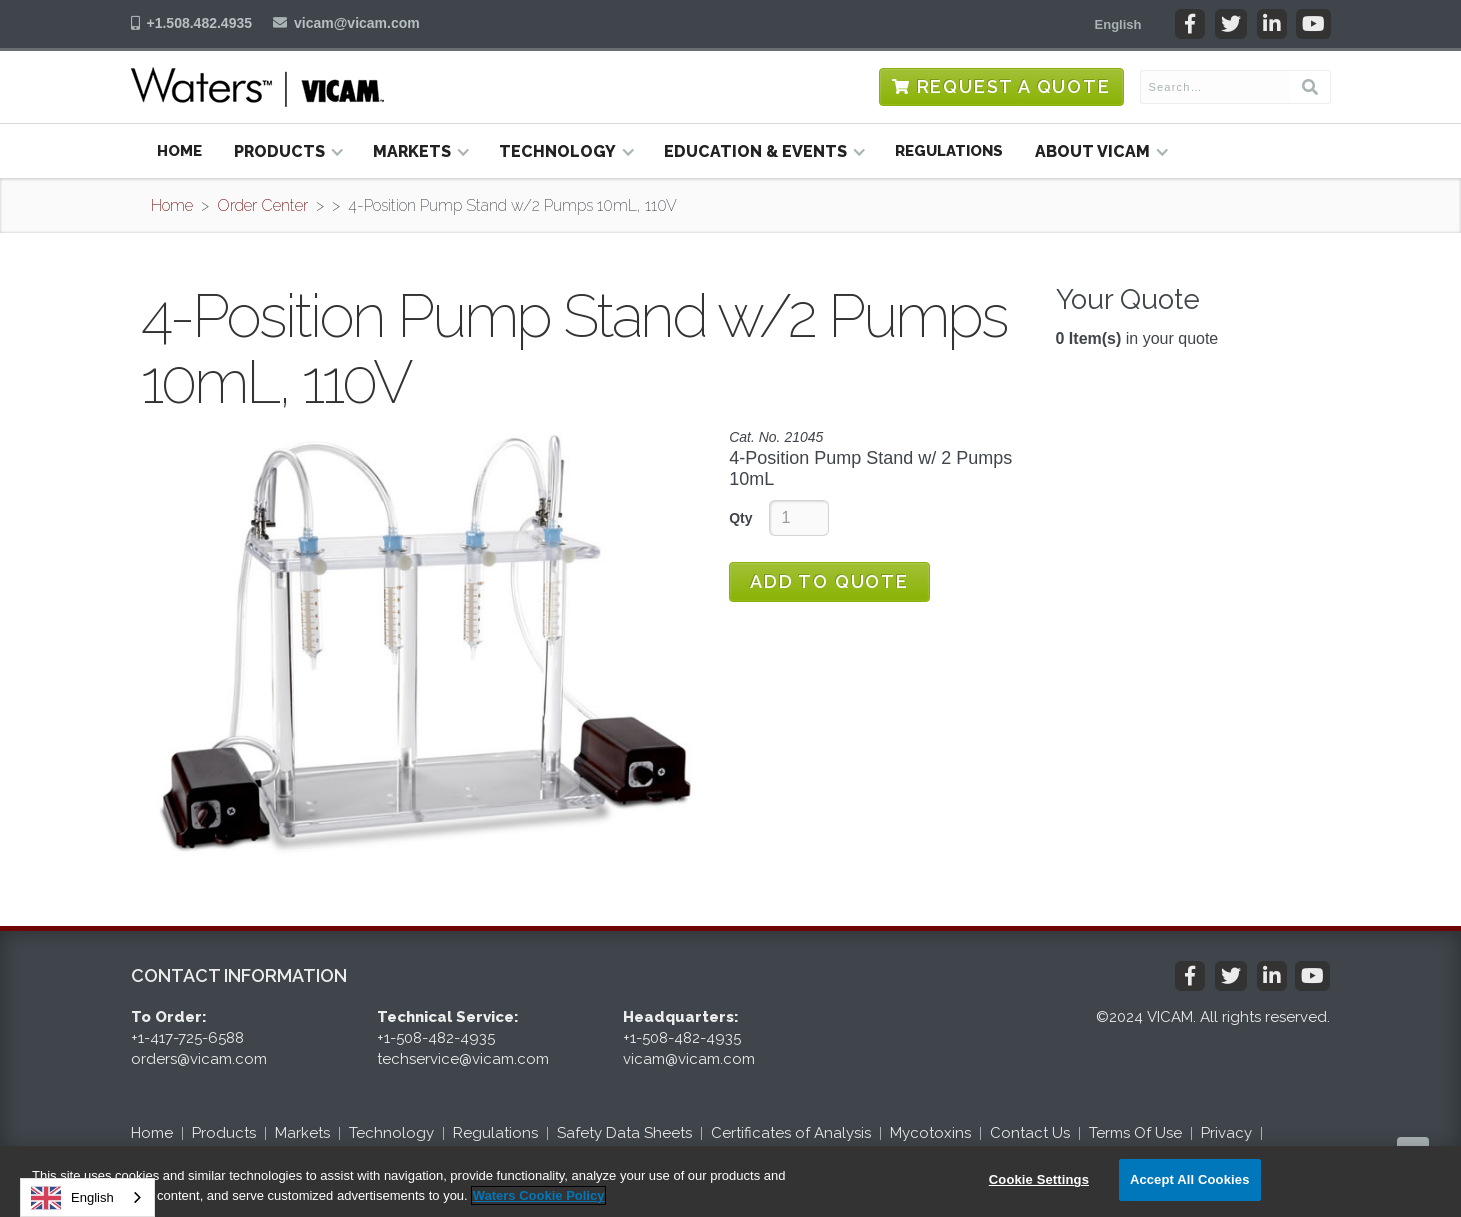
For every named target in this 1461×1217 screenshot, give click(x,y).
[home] (257, 87)
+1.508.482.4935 (200, 23)
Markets (302, 1133)
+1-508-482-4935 (436, 1038)
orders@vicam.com (199, 1059)
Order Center (262, 205)
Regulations (949, 151)
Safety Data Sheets (624, 1133)
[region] (730, 1181)
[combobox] (87, 1197)
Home (179, 151)
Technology (391, 1133)
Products (224, 1133)
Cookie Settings (1039, 1179)
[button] (1118, 24)
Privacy (1226, 1133)
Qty (740, 518)
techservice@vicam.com (463, 1059)
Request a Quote (1014, 86)
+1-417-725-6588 (187, 1038)
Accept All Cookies (1190, 1179)
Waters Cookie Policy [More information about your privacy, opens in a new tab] (539, 1195)
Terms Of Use (1135, 1133)
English (72, 1198)
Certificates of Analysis (791, 1133)
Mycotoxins (930, 1133)
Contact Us (1030, 1133)
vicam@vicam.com (357, 23)
